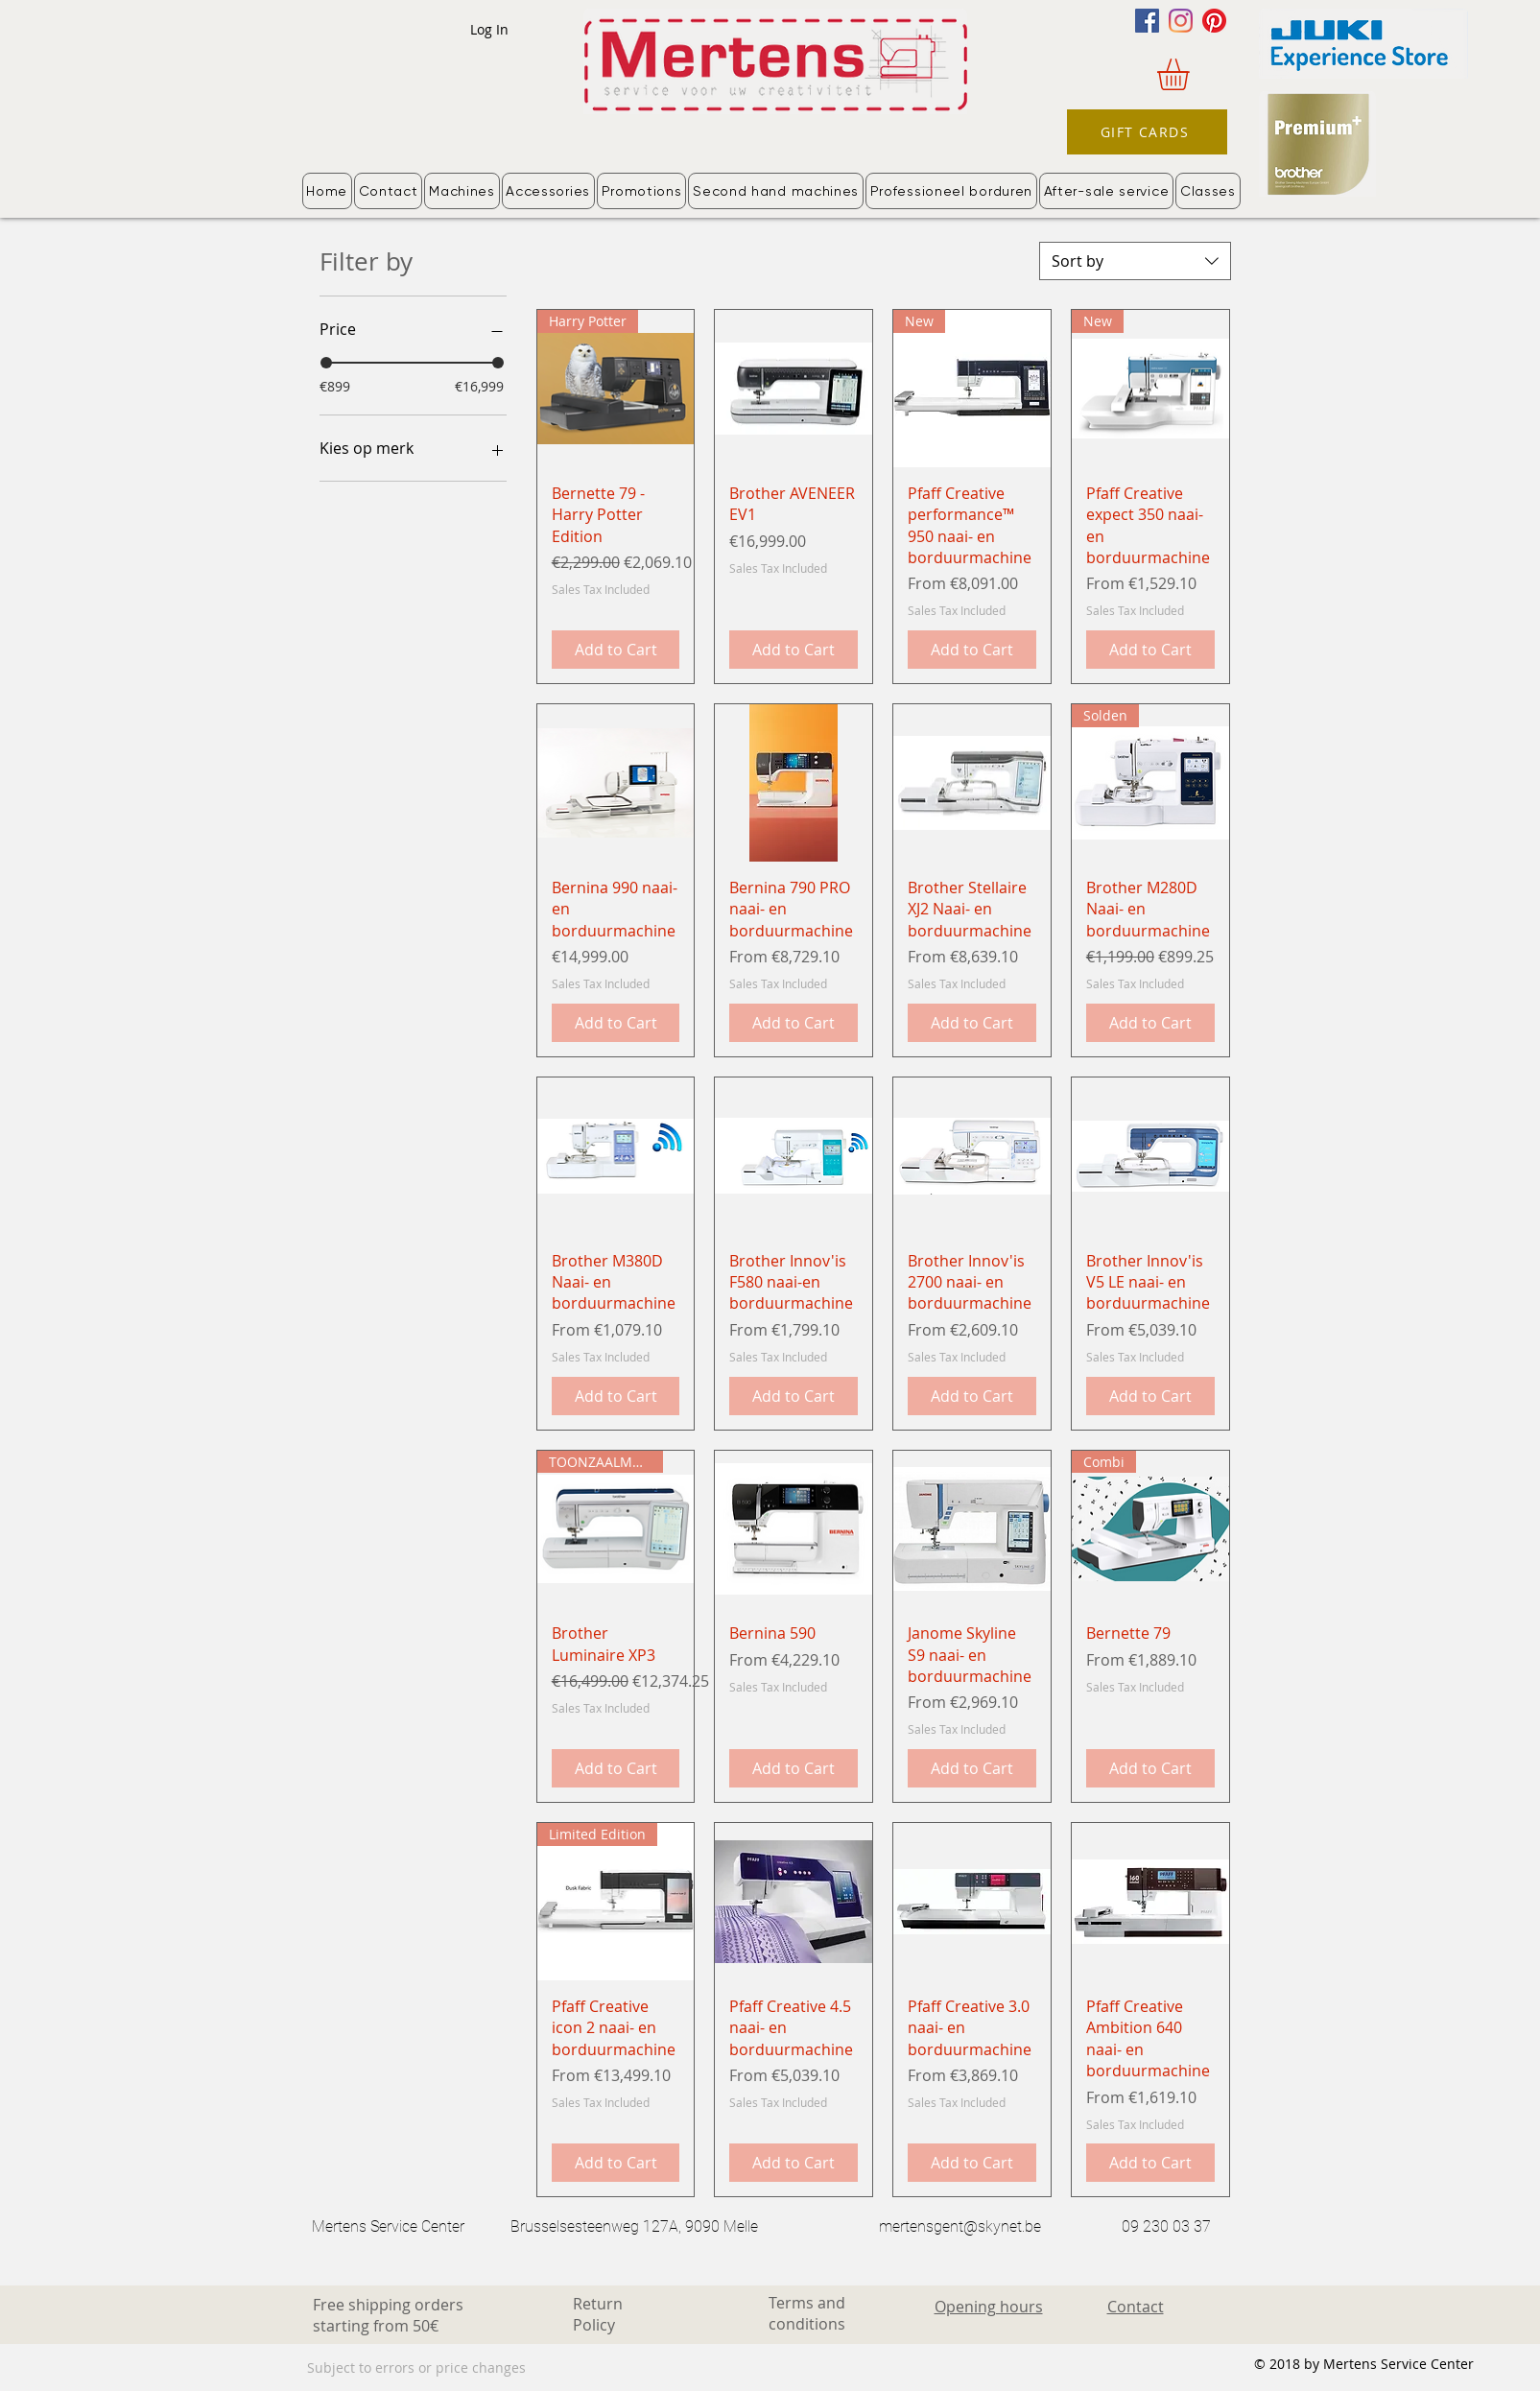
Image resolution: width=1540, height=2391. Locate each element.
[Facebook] (1147, 21)
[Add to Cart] (616, 649)
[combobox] (1135, 261)
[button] (1191, 74)
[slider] (326, 362)
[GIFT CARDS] (1147, 131)
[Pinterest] (1214, 21)
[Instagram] (1181, 21)
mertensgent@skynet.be (960, 2226)
